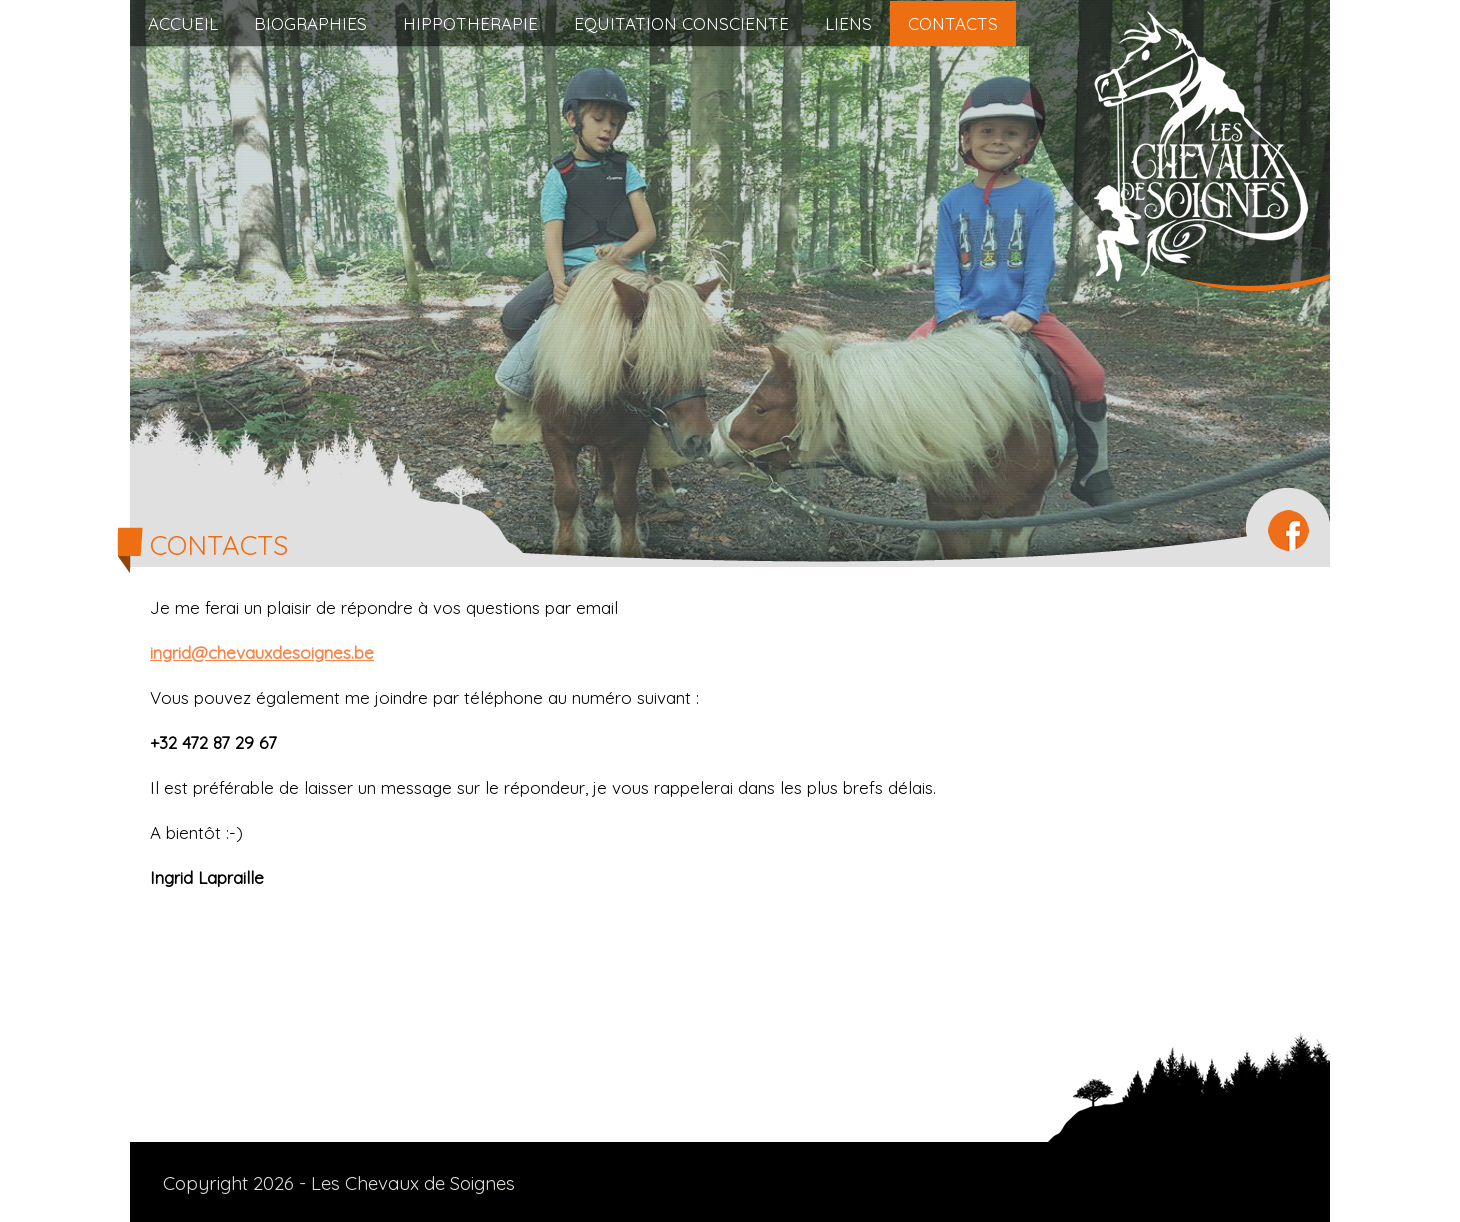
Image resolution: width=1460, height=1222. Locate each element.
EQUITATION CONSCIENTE (681, 23)
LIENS (848, 23)
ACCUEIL (183, 23)
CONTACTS (953, 23)
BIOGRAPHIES (310, 23)
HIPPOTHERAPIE (470, 23)
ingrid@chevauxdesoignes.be (262, 652)
